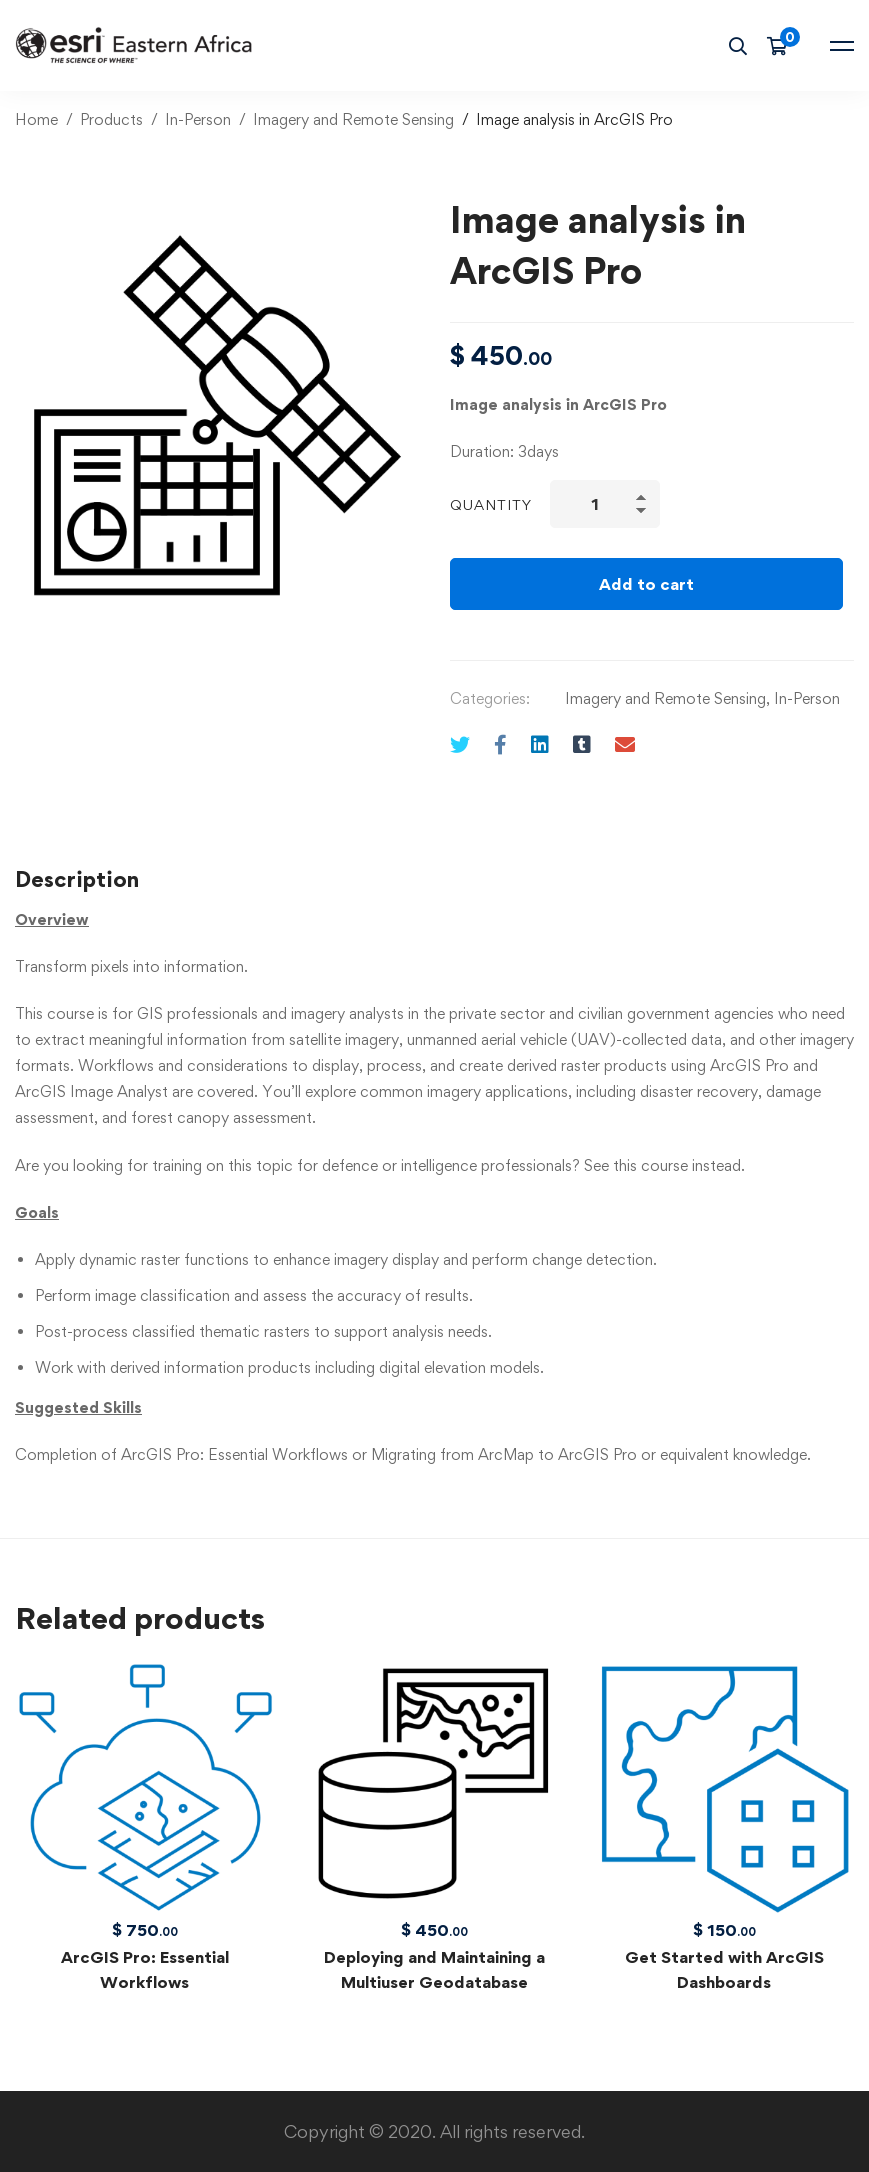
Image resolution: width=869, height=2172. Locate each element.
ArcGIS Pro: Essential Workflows (234, 1454)
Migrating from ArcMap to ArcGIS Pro (504, 1454)
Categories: (490, 698)
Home (36, 119)
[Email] (625, 744)
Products (111, 119)
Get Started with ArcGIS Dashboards (724, 1969)
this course (650, 1165)
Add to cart (646, 584)
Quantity (491, 504)
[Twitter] (460, 744)
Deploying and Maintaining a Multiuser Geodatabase (434, 1969)
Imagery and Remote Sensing (353, 119)
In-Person (198, 119)
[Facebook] (500, 744)
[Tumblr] (582, 744)
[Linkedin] (540, 744)
